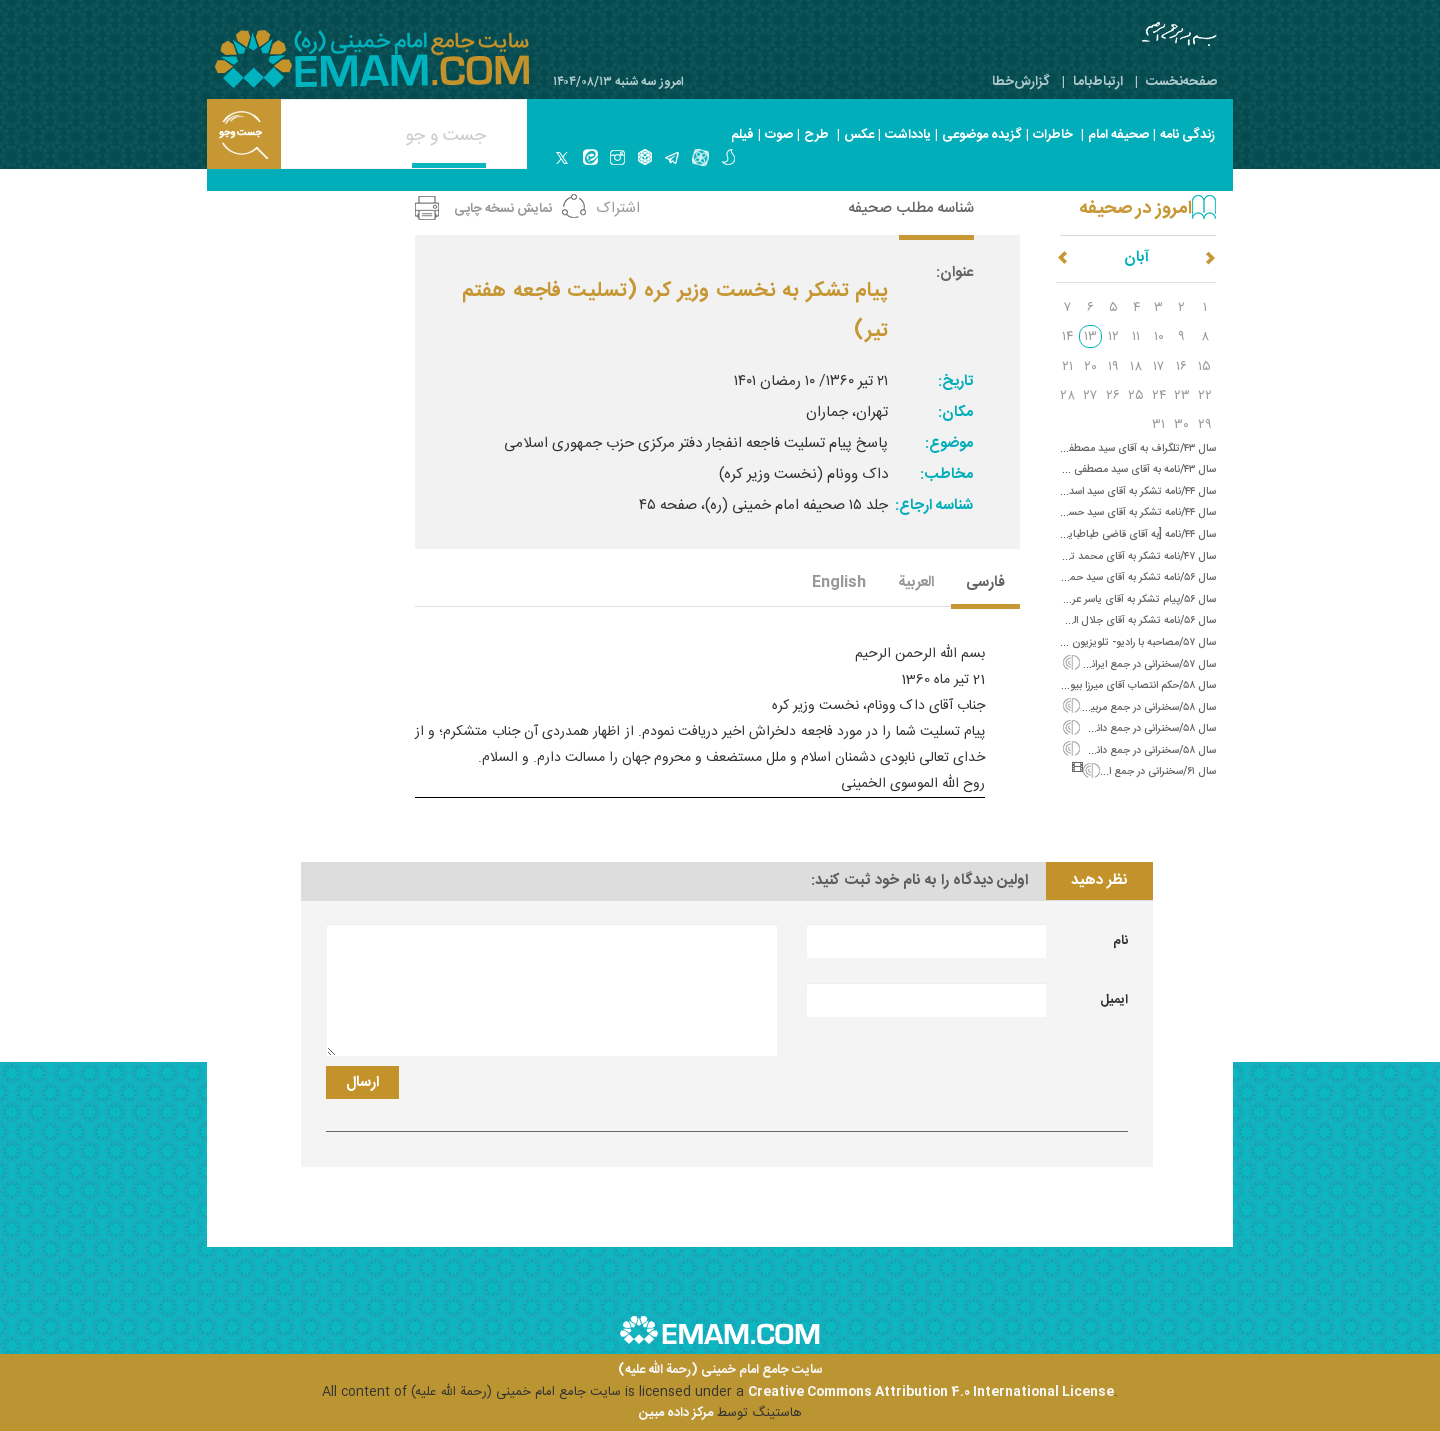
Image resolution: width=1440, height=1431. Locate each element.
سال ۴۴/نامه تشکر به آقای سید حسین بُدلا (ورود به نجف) (1093, 512)
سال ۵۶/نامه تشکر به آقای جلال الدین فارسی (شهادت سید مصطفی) (1072, 620)
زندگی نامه (1187, 135)
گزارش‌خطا (1021, 82)
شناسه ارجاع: (934, 505)
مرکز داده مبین (676, 1413)
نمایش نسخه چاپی (503, 209)
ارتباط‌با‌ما (1098, 82)
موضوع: (949, 443)
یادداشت (908, 135)
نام (1120, 941)
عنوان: (954, 272)
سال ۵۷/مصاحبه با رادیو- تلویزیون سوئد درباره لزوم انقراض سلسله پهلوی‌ (1063, 642)
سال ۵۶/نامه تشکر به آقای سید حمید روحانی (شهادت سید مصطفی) (1072, 577)
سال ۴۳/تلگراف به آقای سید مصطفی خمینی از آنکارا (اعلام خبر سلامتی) (1066, 448)
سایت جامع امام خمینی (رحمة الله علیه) (720, 1370)
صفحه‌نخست (1181, 82)
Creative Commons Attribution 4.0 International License (931, 1392)
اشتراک (618, 208)
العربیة (916, 583)
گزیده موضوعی (982, 135)
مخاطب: (946, 474)
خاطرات (1053, 135)
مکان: (955, 412)
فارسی (985, 583)
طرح (816, 135)
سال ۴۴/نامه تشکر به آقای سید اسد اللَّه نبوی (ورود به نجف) (1090, 491)
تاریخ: (955, 381)
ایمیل (1114, 1000)
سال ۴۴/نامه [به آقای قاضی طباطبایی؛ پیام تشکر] (1113, 534)
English (839, 583)
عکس (859, 135)
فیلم (742, 135)
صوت (779, 135)
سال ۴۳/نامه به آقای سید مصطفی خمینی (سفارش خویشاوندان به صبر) (1064, 469)
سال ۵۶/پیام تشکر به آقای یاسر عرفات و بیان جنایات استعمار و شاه (1074, 599)
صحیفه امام (1118, 135)
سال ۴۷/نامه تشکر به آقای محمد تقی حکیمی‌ (1120, 556)
